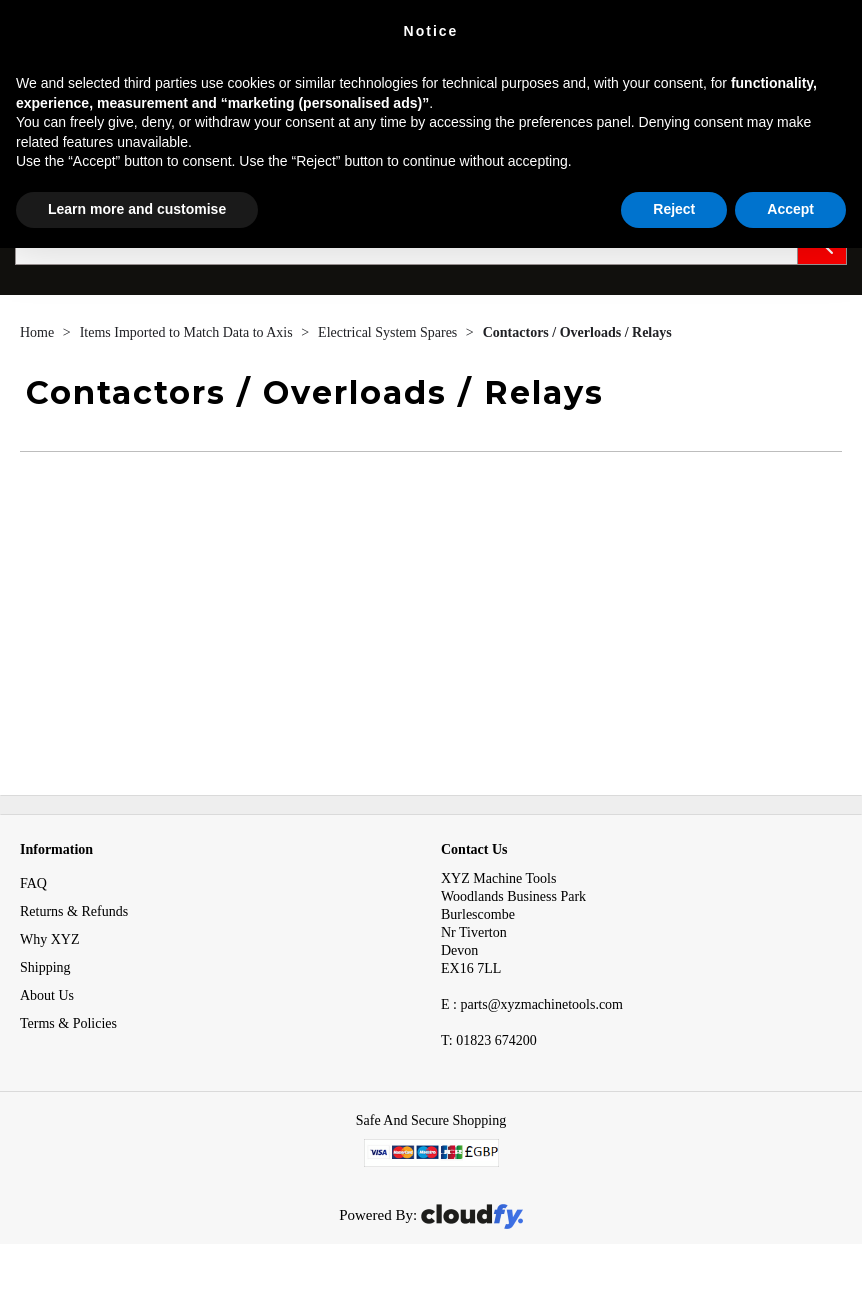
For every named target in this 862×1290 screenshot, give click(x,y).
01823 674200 (489, 1040)
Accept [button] (790, 209)
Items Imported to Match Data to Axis (188, 332)
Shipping (45, 967)
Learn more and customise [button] (137, 209)
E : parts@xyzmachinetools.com (532, 1004)
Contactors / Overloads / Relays (577, 332)
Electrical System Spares (389, 332)
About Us (47, 995)
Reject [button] (674, 209)
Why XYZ (50, 939)
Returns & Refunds (74, 911)
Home (39, 332)
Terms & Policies (68, 1023)
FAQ (33, 883)
